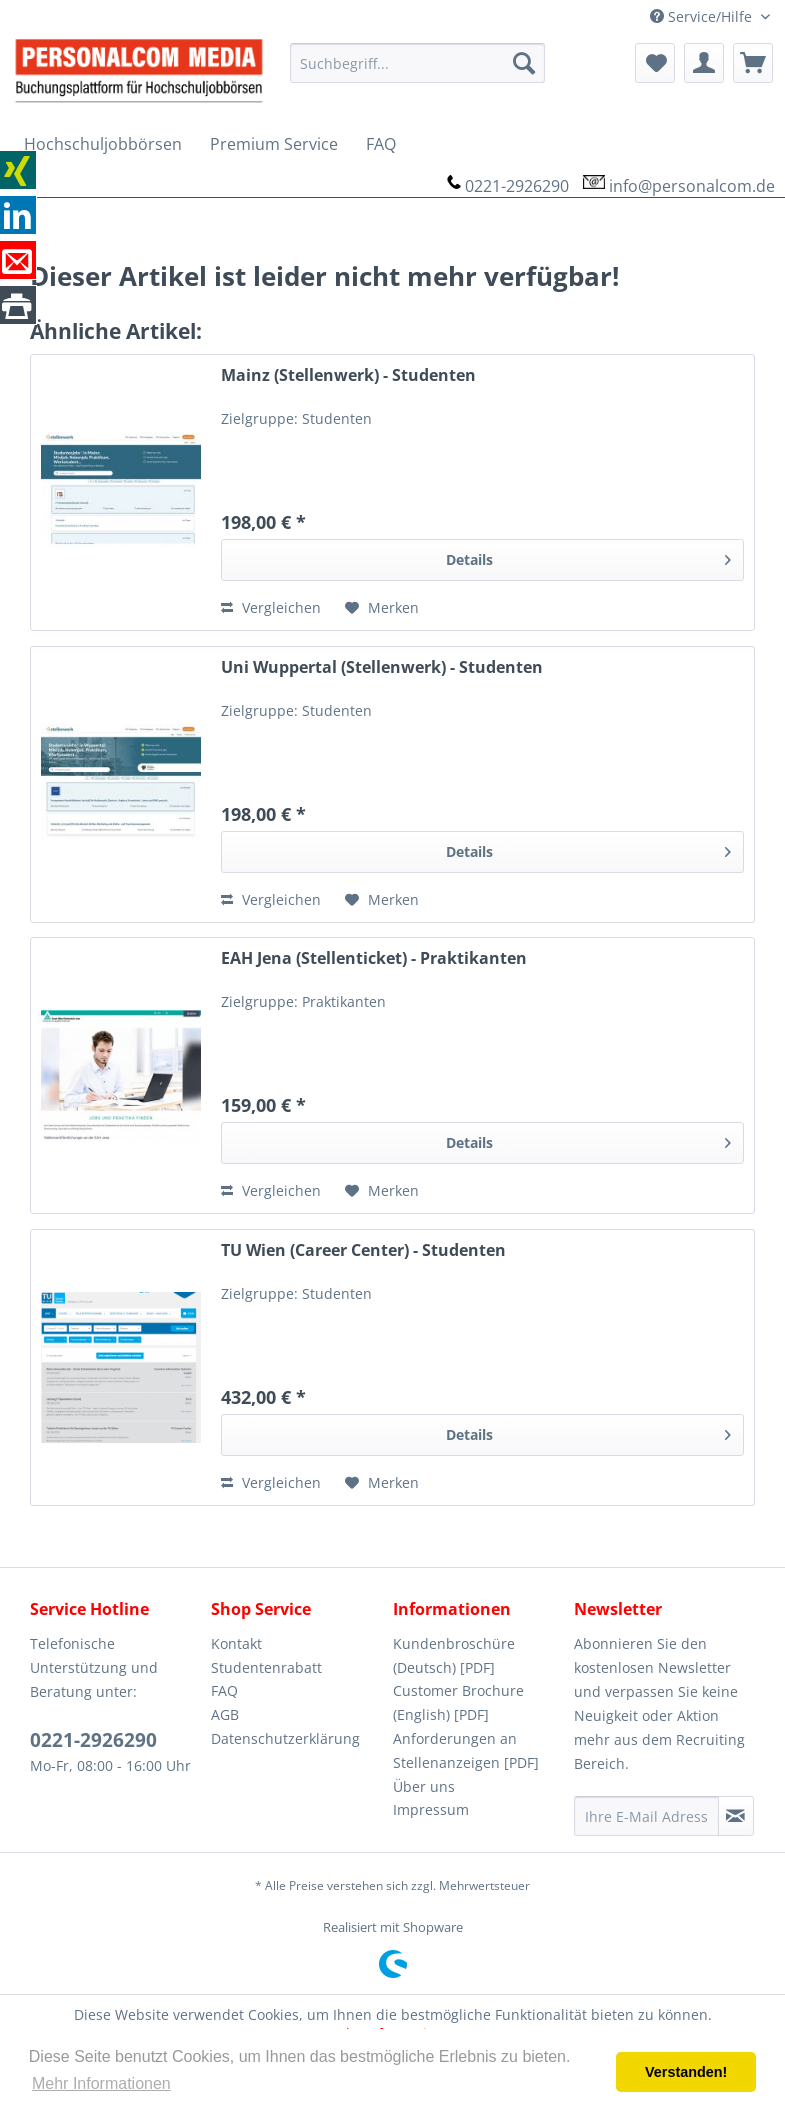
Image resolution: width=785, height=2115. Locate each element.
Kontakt (236, 1643)
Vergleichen (271, 607)
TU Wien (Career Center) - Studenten (363, 1250)
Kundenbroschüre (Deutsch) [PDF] (454, 1655)
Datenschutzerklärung (285, 1738)
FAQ (224, 1690)
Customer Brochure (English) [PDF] (458, 1702)
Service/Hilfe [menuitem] (703, 16)
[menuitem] (417, 63)
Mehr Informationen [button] (101, 2083)
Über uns (424, 1786)
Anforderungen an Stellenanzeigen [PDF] (466, 1750)
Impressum (431, 1809)
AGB (225, 1714)
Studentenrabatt (266, 1667)
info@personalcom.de (692, 186)
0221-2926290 (517, 186)
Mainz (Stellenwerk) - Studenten (348, 375)
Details (588, 556)
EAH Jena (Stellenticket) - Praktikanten (374, 958)
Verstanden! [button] (686, 2072)
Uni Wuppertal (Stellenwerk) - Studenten (382, 667)
